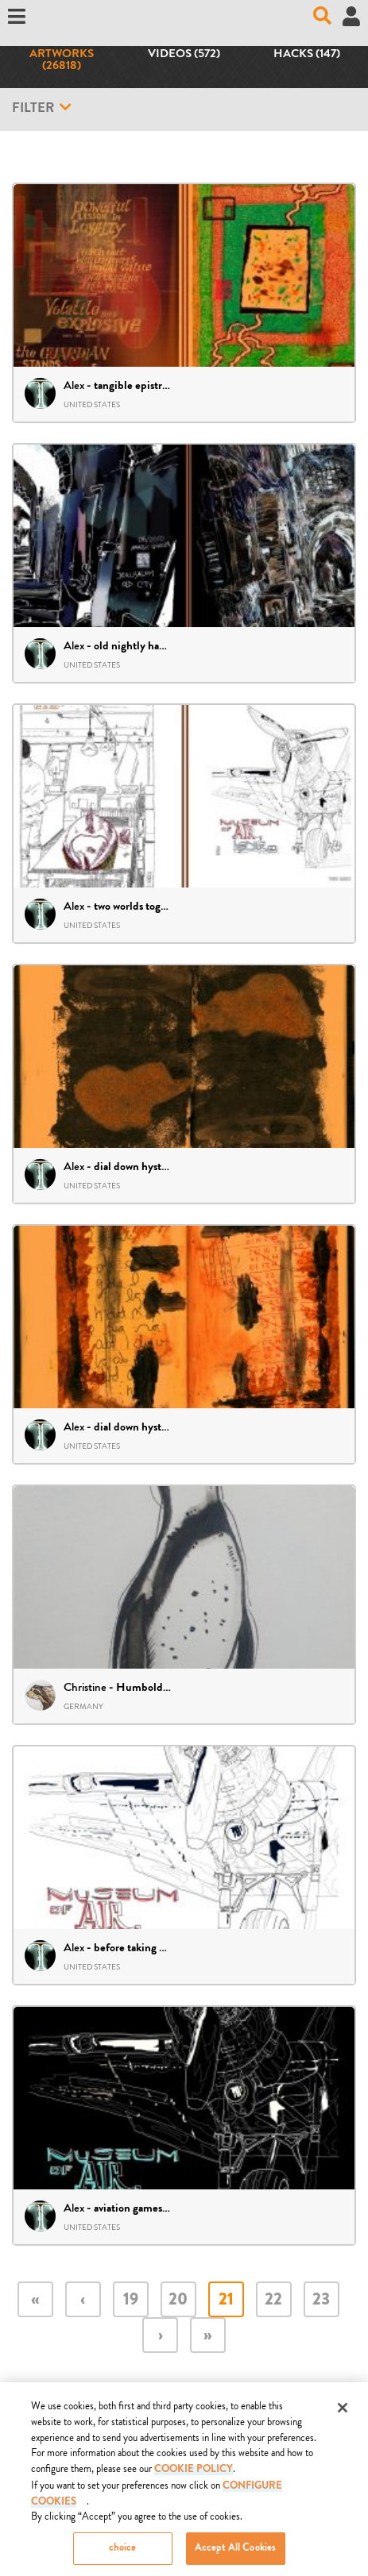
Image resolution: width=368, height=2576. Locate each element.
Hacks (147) (306, 54)
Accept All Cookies (235, 2554)
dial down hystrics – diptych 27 (166, 1167)
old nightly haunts (137, 647)
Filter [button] (42, 108)
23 (321, 2301)
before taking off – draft (150, 1948)
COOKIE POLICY (193, 2475)
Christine (85, 1687)
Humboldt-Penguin (164, 1688)
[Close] (342, 2413)
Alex (74, 385)
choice (123, 2554)
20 (178, 2301)
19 (130, 2301)
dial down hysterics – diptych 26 (170, 1428)
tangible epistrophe (140, 386)
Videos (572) (184, 54)
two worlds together (140, 907)
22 (273, 2301)
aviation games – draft (145, 2209)
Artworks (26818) (61, 60)
